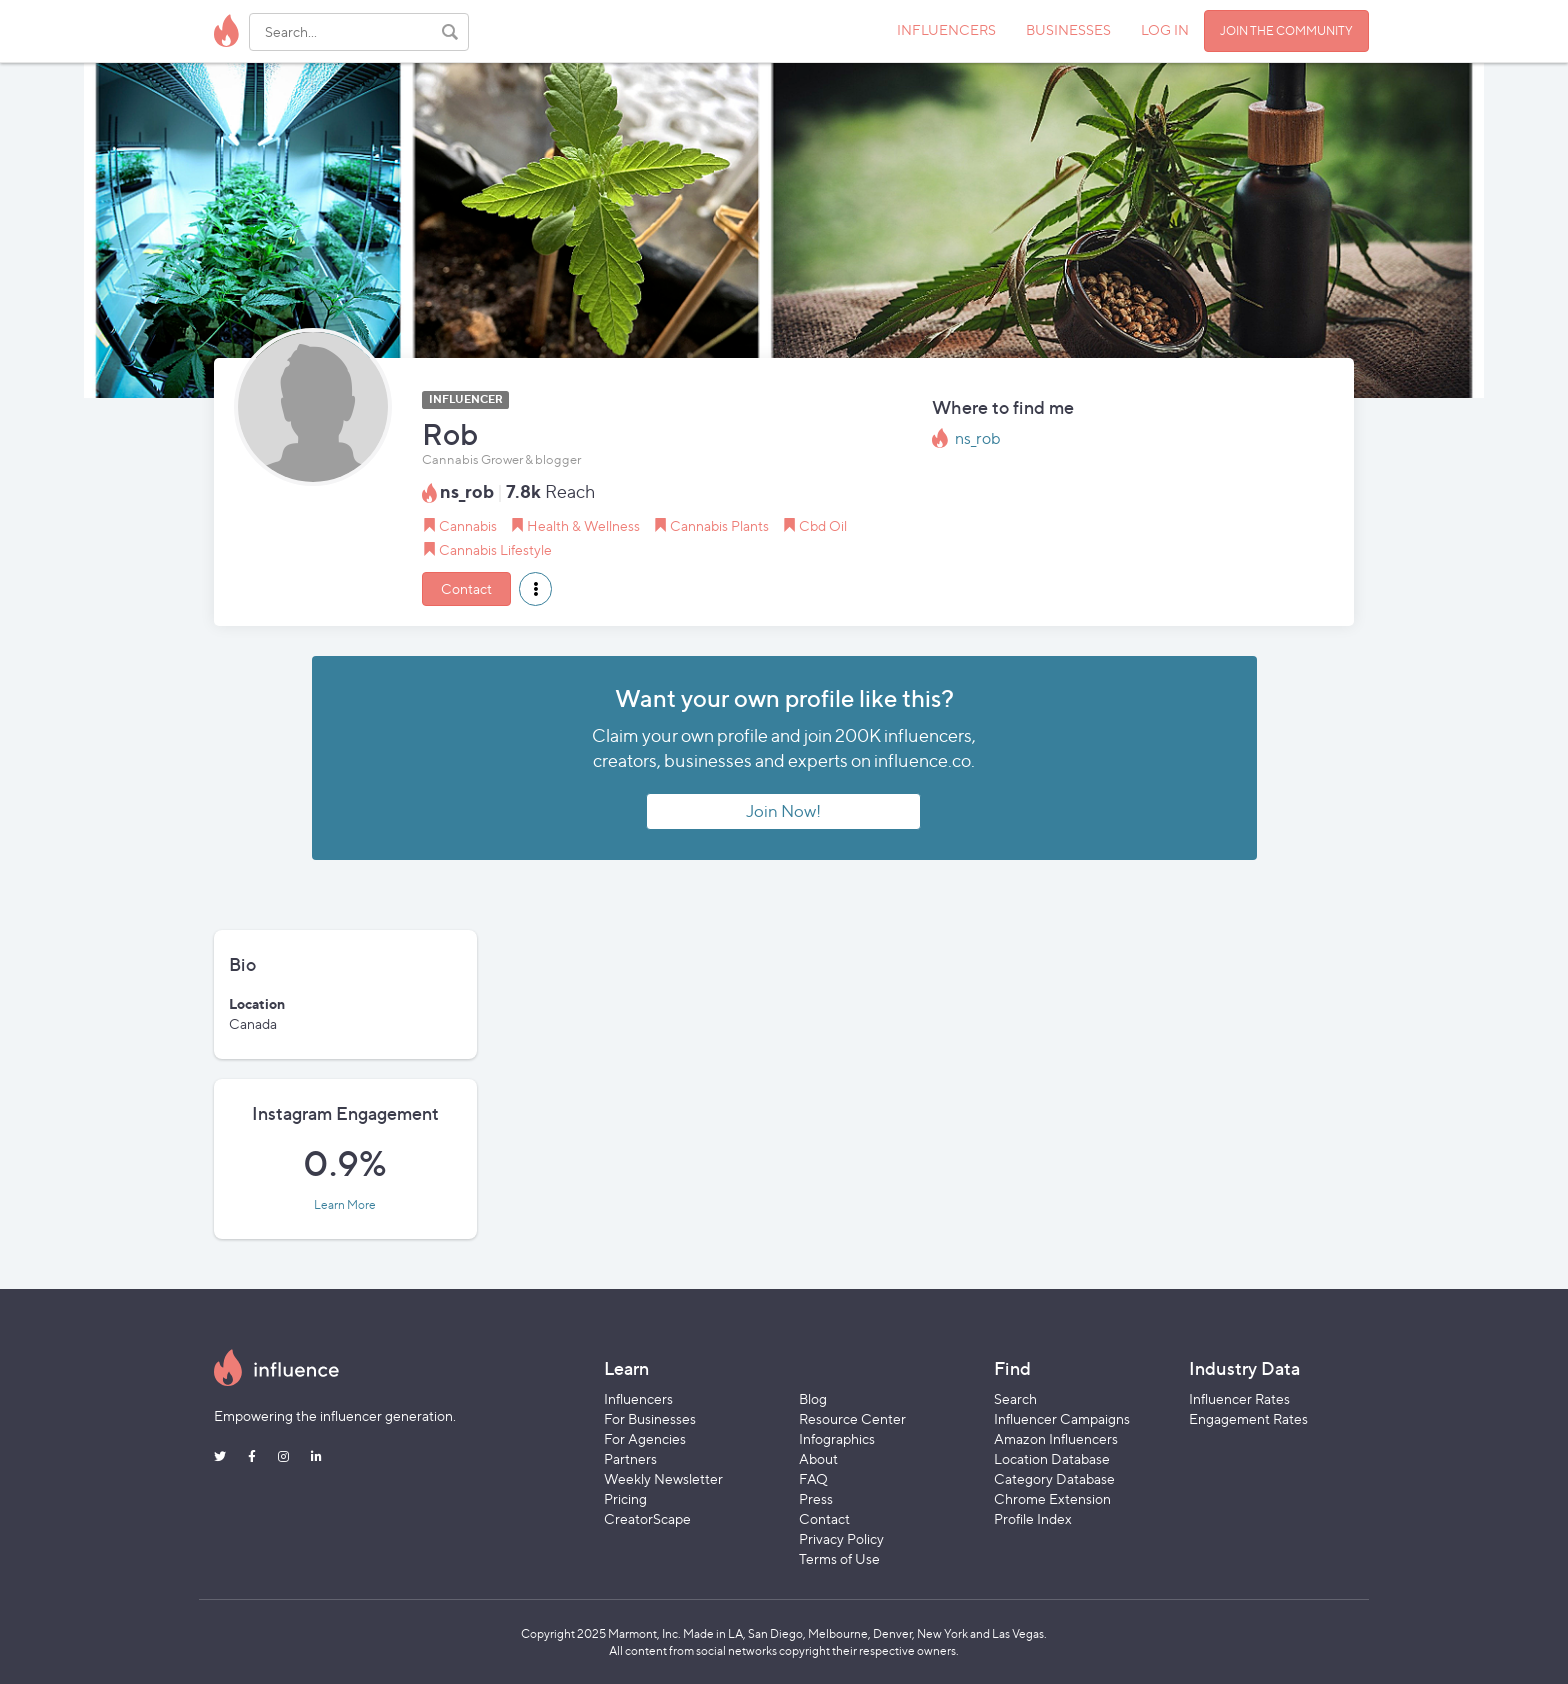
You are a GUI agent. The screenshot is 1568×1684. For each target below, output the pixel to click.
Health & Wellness (583, 525)
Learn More (345, 1205)
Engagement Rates (1248, 1418)
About (818, 1458)
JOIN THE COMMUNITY (1286, 30)
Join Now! (783, 811)
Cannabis (468, 525)
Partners (630, 1458)
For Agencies (645, 1438)
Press (816, 1498)
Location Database (1052, 1458)
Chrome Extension (1052, 1498)
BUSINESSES (1068, 29)
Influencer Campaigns (1062, 1418)
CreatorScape (647, 1518)
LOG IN (1165, 29)
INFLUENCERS (946, 29)
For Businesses (650, 1418)
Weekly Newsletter (663, 1478)
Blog (813, 1398)
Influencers (638, 1398)
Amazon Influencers (1056, 1438)
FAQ (813, 1478)
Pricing (625, 1498)
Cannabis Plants (719, 525)
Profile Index (1033, 1518)
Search (1015, 1398)
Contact (466, 588)
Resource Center (852, 1418)
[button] (535, 589)
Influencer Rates (1239, 1398)
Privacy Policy (841, 1538)
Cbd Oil (823, 525)
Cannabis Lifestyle (495, 549)
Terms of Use (839, 1558)
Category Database (1054, 1478)
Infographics (837, 1438)
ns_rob (978, 438)
